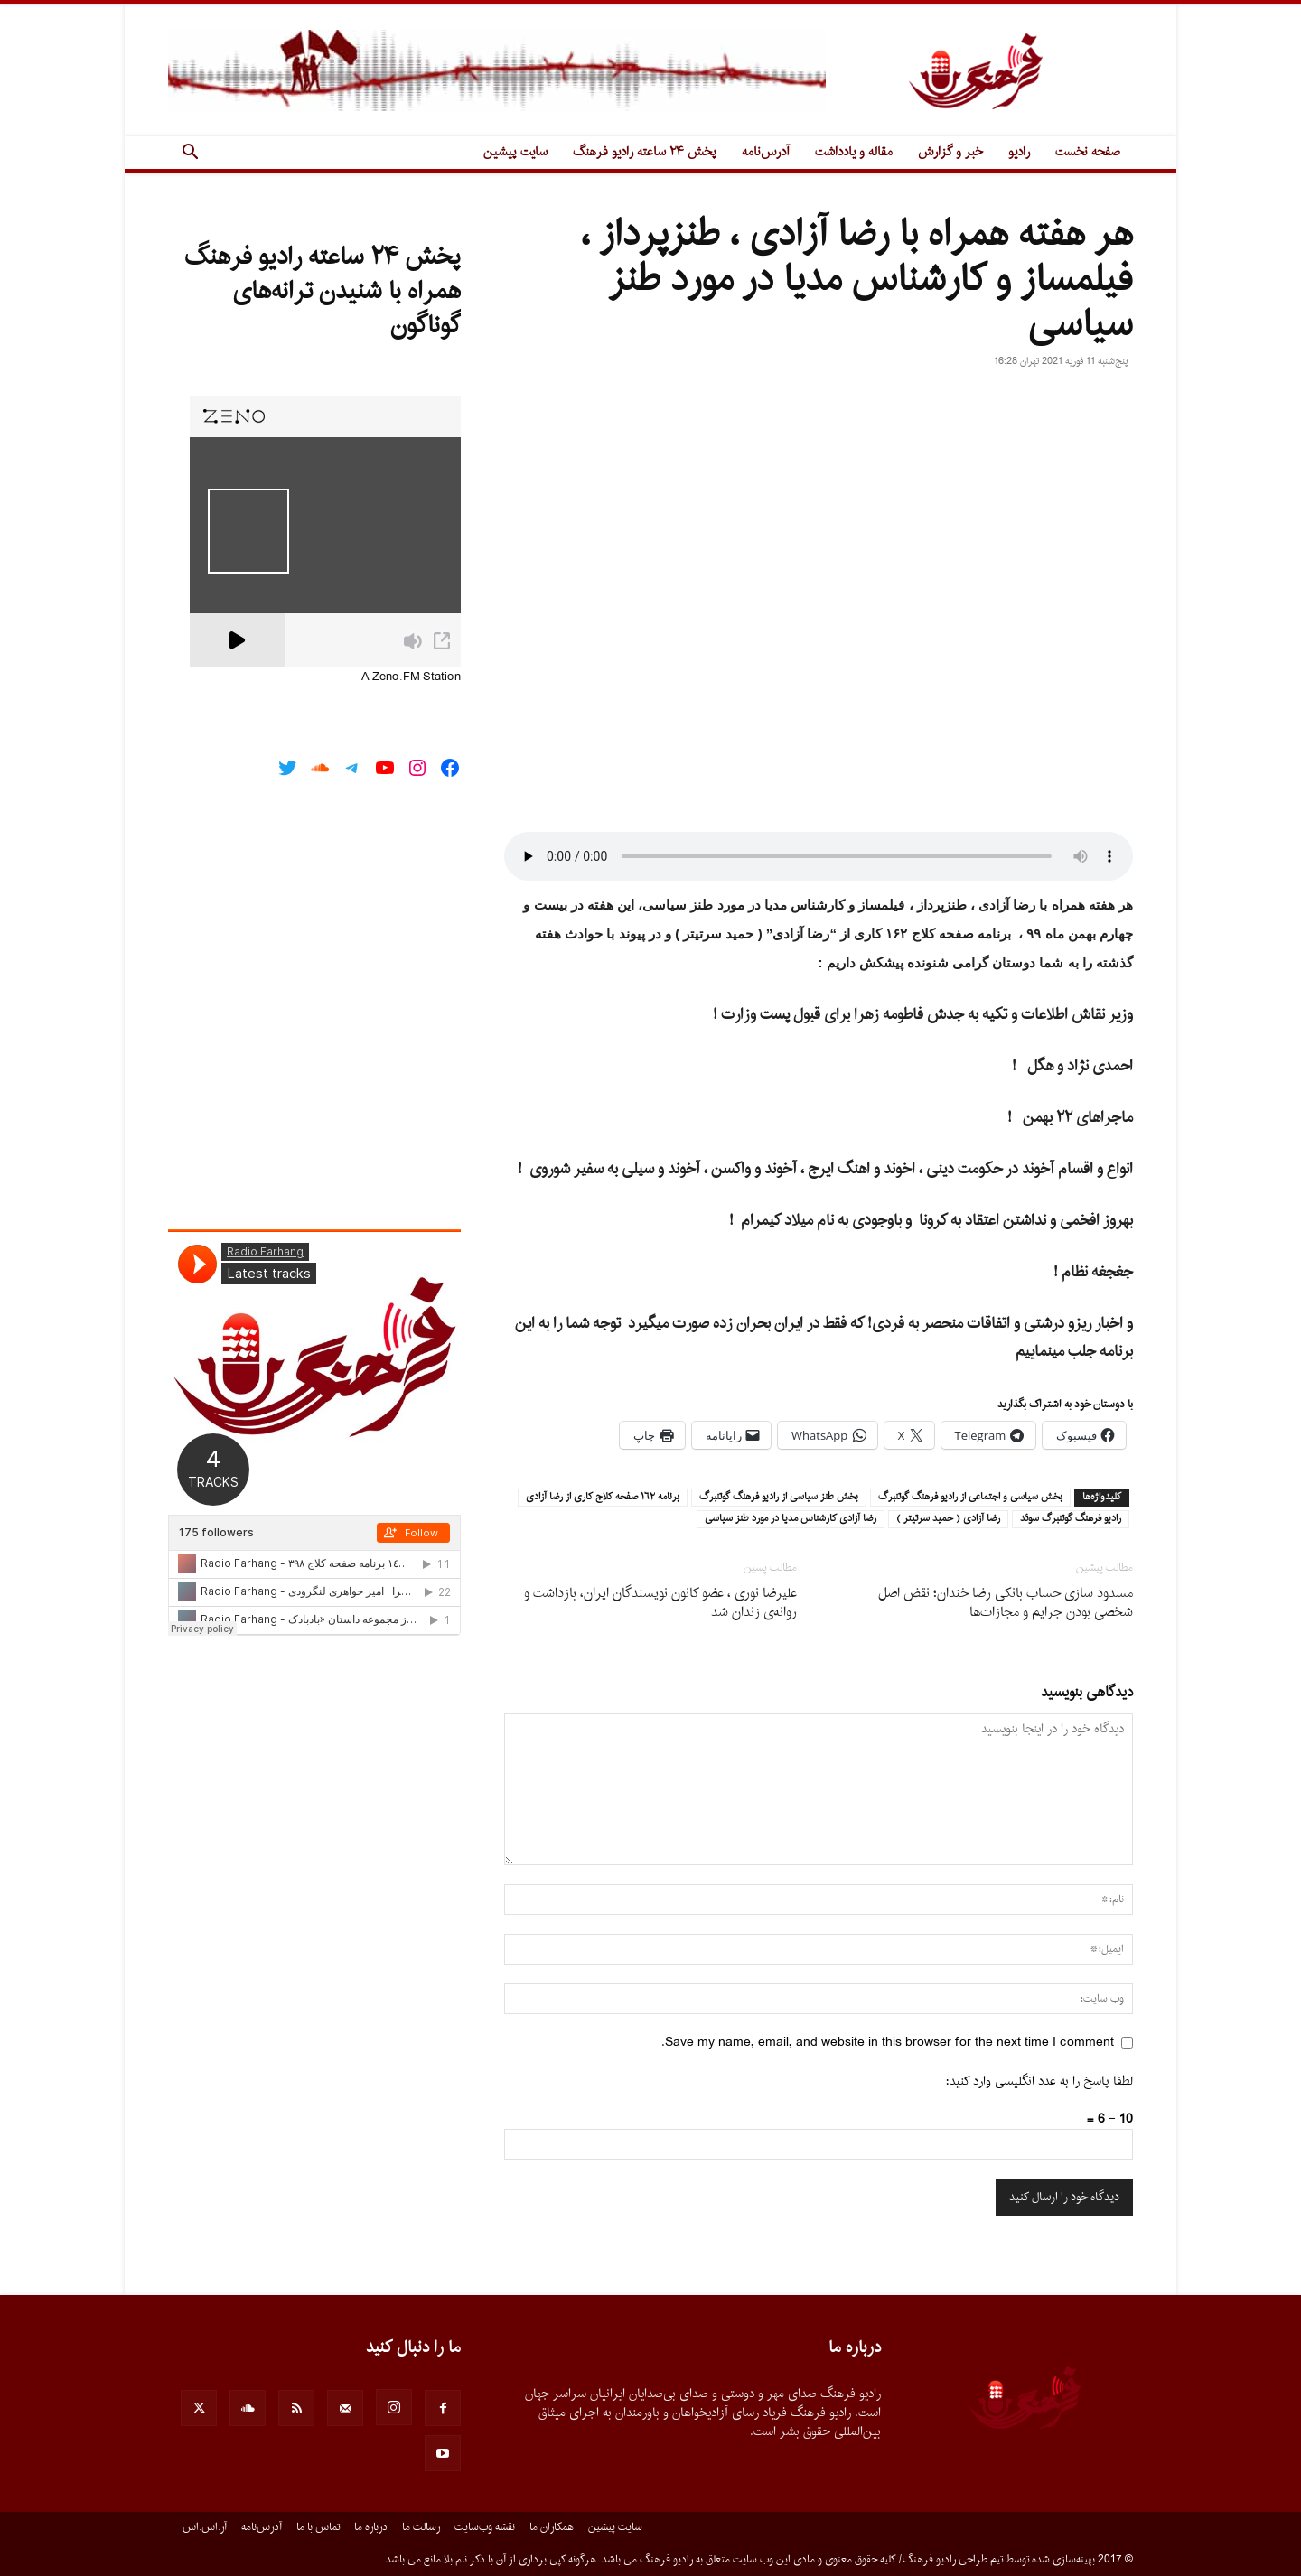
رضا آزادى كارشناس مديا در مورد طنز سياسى (790, 1519)
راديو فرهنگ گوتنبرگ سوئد (1070, 1519)
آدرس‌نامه (766, 152)
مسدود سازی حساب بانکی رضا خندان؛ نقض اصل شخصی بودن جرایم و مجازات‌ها (1005, 1603)
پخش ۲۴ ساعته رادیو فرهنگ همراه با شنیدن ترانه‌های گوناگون (322, 292)
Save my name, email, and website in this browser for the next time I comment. (887, 2042)
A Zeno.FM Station (411, 677)
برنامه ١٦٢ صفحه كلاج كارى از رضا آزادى (602, 1498)
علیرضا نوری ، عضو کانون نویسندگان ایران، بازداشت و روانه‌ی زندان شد (660, 1603)
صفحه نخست (1087, 152)
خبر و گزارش (950, 152)
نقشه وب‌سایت (484, 2527)
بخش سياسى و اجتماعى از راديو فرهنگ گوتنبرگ (970, 1498)
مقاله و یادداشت (854, 152)
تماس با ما (318, 2527)
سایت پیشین (515, 152)
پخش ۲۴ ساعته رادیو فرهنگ (644, 152)
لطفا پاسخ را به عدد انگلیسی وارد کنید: (1039, 2081)
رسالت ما (421, 2527)
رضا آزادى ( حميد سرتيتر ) (948, 1519)
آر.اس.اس (205, 2527)
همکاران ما (551, 2527)
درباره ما (371, 2527)
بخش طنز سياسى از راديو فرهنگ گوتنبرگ (778, 1498)
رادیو (1019, 152)
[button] (189, 154)
